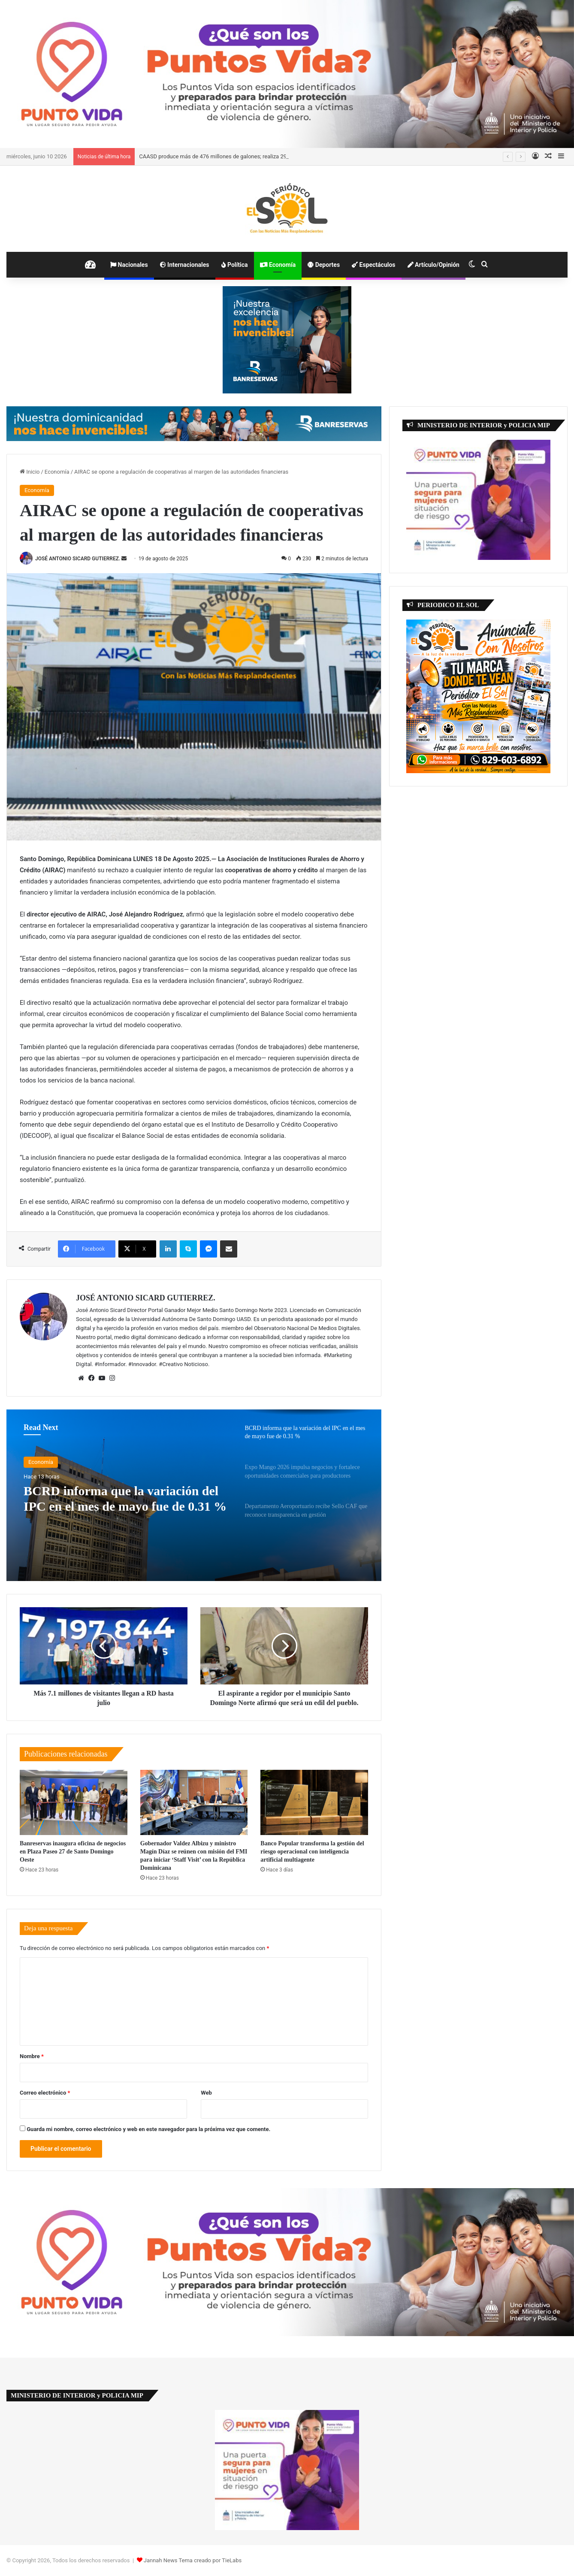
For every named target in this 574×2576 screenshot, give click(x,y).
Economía (278, 264)
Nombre (32, 2056)
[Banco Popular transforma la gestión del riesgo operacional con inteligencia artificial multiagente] (314, 1802)
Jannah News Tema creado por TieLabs (193, 2560)
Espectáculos (373, 264)
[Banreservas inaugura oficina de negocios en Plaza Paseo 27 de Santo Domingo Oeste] (73, 1802)
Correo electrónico (45, 2092)
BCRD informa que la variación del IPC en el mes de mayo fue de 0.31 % (125, 1498)
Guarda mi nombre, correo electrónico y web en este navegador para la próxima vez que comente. (148, 2129)
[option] (193, 1495)
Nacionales (129, 264)
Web (206, 2092)
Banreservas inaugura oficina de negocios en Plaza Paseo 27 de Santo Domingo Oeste (73, 1851)
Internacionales (184, 264)
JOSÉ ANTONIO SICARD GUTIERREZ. (77, 559)
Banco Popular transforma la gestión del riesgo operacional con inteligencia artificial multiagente (312, 1851)
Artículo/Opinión (433, 264)
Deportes (324, 264)
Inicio (29, 472)
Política (234, 264)
